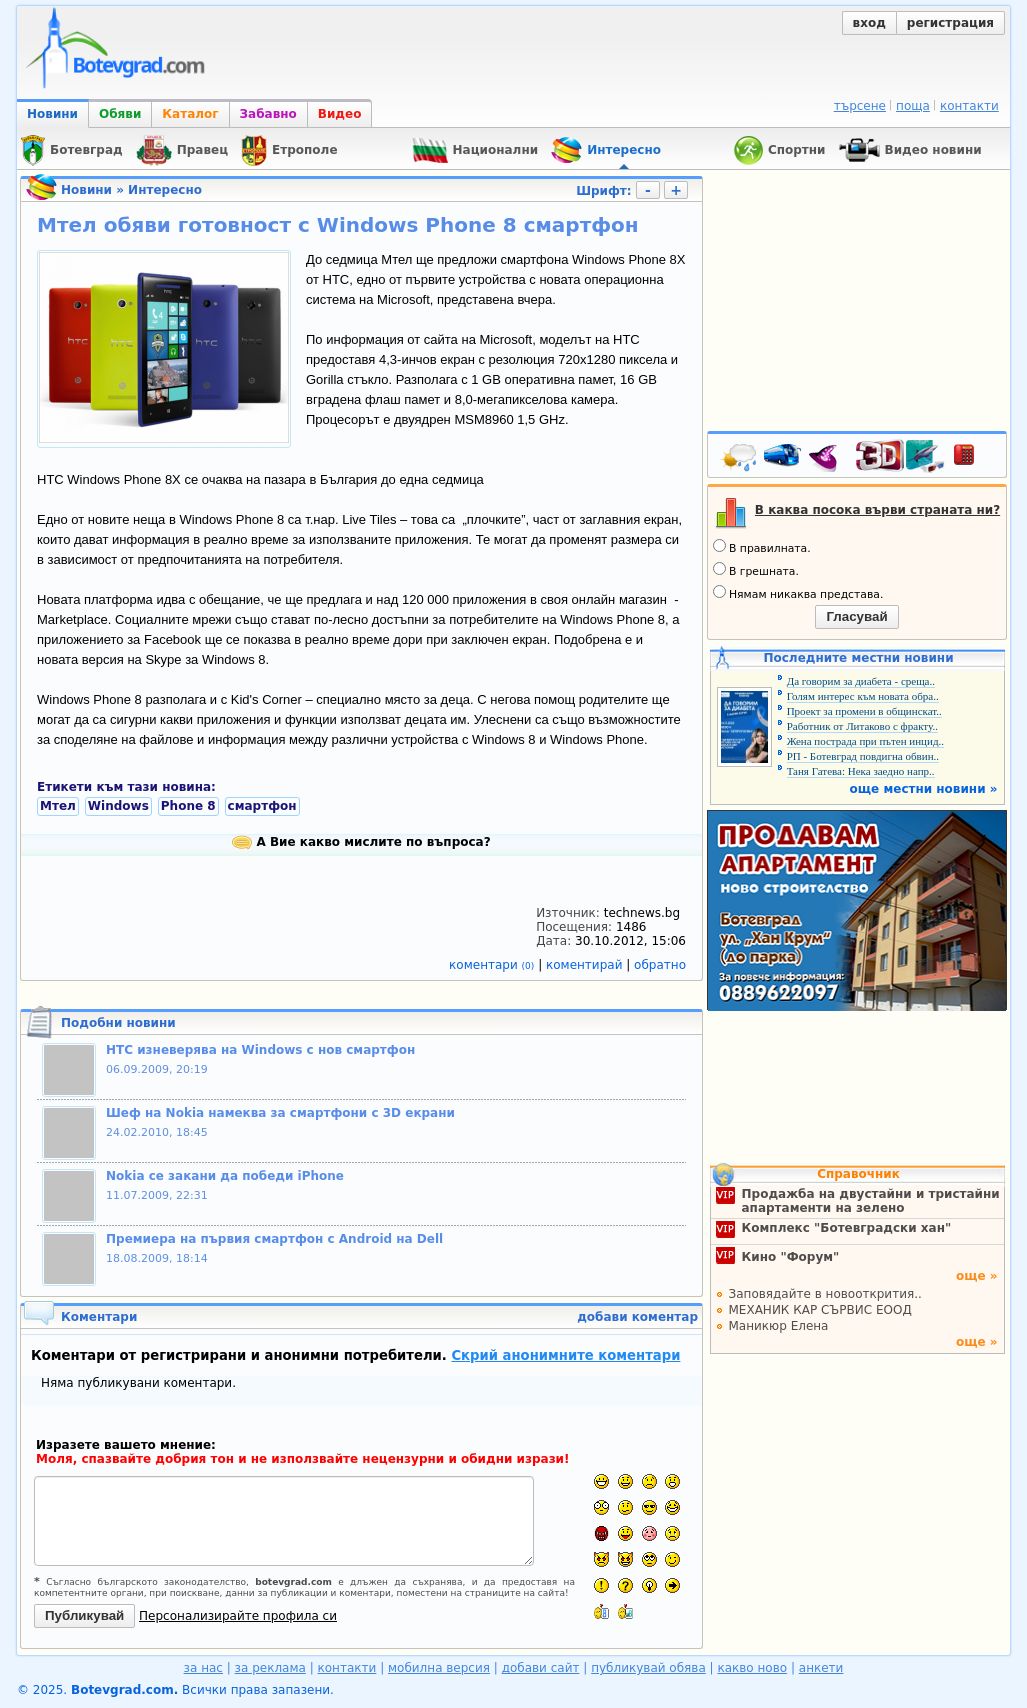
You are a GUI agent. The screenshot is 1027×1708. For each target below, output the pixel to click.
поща (913, 106)
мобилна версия (439, 1668)
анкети (821, 1668)
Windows (118, 806)
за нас (203, 1668)
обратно (660, 965)
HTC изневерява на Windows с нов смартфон (260, 1050)
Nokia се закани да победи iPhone (225, 1176)
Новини (52, 114)
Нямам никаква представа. (798, 593)
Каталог (190, 114)
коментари (493, 965)
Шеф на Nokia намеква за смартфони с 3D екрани (280, 1113)
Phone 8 (188, 806)
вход (869, 23)
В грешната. (756, 570)
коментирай (586, 965)
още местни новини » (924, 789)
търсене (860, 106)
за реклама (270, 1668)
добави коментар (637, 1317)
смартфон (262, 806)
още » (977, 1276)
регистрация (950, 23)
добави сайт (541, 1668)
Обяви (120, 114)
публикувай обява (648, 1668)
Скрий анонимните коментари (565, 1355)
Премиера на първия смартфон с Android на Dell (274, 1239)
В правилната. (762, 547)
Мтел (58, 806)
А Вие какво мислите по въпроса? (361, 842)
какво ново (752, 1668)
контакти (969, 106)
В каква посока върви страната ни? (877, 510)
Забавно (268, 114)
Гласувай (856, 616)
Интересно (165, 190)
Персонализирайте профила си (238, 1616)
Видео (340, 114)
